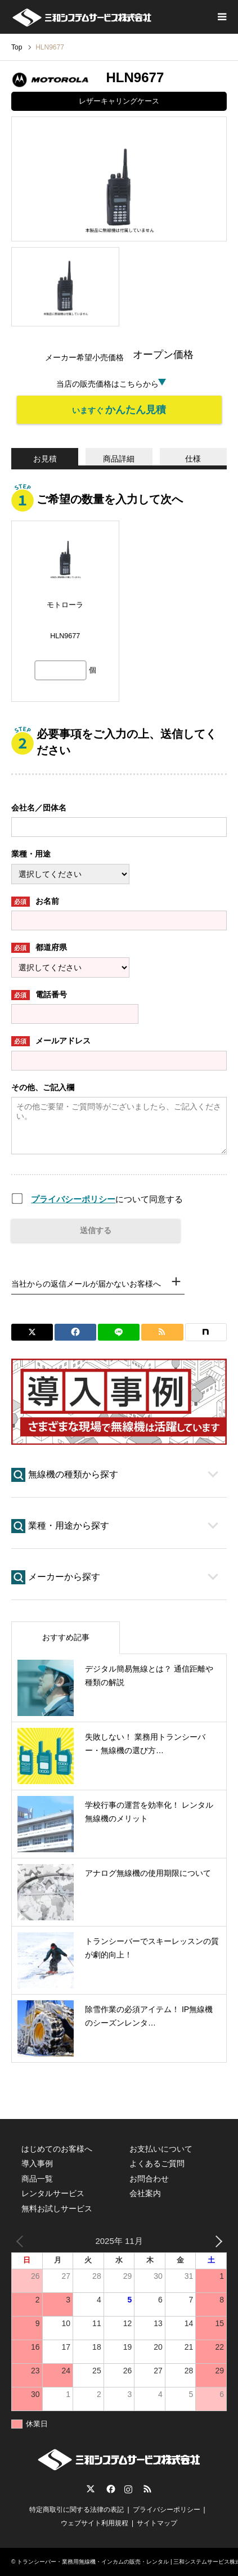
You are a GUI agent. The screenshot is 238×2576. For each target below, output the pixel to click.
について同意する (107, 1199)
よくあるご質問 (157, 2163)
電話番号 (39, 995)
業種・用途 (31, 853)
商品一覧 (37, 2178)
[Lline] (119, 1332)
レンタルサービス (52, 2193)
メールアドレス (51, 1041)
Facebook (110, 2489)
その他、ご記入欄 (42, 1087)
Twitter (91, 2489)
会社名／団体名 (38, 807)
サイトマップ (157, 2523)
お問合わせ (149, 2178)
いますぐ (119, 409)
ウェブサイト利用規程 (94, 2523)
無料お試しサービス (56, 2208)
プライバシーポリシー (73, 1199)
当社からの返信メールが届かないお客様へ (86, 1283)
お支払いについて (160, 2148)
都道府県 (39, 948)
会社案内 (145, 2193)
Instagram (128, 2489)
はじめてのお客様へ (56, 2148)
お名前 (35, 902)
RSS (147, 2489)
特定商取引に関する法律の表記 (76, 2510)
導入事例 (37, 2163)
